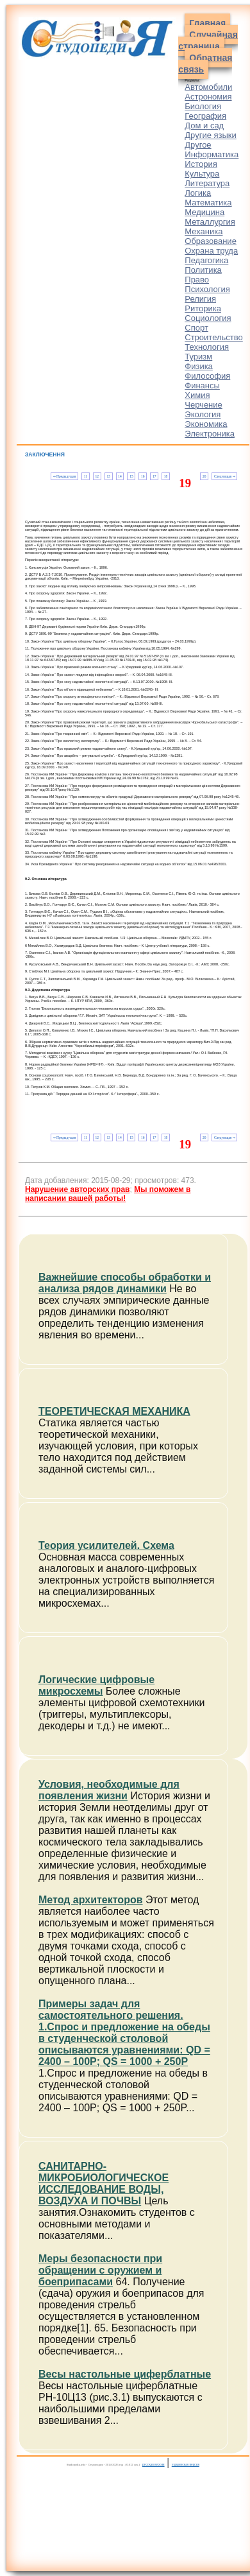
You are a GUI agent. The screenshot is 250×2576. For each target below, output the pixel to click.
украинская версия (185, 2464)
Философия (207, 376)
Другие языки (211, 135)
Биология (203, 106)
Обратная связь (205, 63)
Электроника (210, 433)
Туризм (198, 356)
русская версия (153, 2464)
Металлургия (210, 222)
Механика (203, 231)
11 (85, 476)
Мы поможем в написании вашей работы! (107, 1194)
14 (119, 476)
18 (165, 476)
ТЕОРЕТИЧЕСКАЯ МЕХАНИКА (114, 1411)
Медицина (204, 212)
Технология (207, 347)
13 (108, 476)
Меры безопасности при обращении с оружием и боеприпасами (100, 2270)
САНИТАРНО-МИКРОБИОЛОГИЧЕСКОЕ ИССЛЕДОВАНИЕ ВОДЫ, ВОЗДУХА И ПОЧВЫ (103, 2183)
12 (97, 476)
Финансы (202, 385)
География (205, 116)
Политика (203, 270)
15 (131, 476)
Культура (202, 173)
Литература (207, 183)
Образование (211, 241)
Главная (207, 23)
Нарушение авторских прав (77, 1189)
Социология (208, 318)
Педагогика (206, 260)
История (201, 164)
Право (197, 279)
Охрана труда (211, 250)
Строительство (213, 337)
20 (204, 476)
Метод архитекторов (90, 1899)
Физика (199, 366)
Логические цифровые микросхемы (96, 1685)
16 (142, 476)
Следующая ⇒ (224, 476)
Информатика (211, 154)
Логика (198, 193)
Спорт (196, 328)
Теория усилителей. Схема (106, 1545)
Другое (198, 145)
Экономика (206, 424)
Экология (203, 414)
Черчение (203, 405)
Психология (207, 289)
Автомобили (208, 87)
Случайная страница (208, 40)
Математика (208, 202)
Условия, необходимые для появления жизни (108, 1790)
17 (154, 476)
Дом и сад (204, 125)
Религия (200, 299)
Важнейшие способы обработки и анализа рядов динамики (124, 1283)
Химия (197, 395)
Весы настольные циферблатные (124, 2374)
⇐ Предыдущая (64, 476)
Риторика (203, 308)
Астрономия (208, 96)
